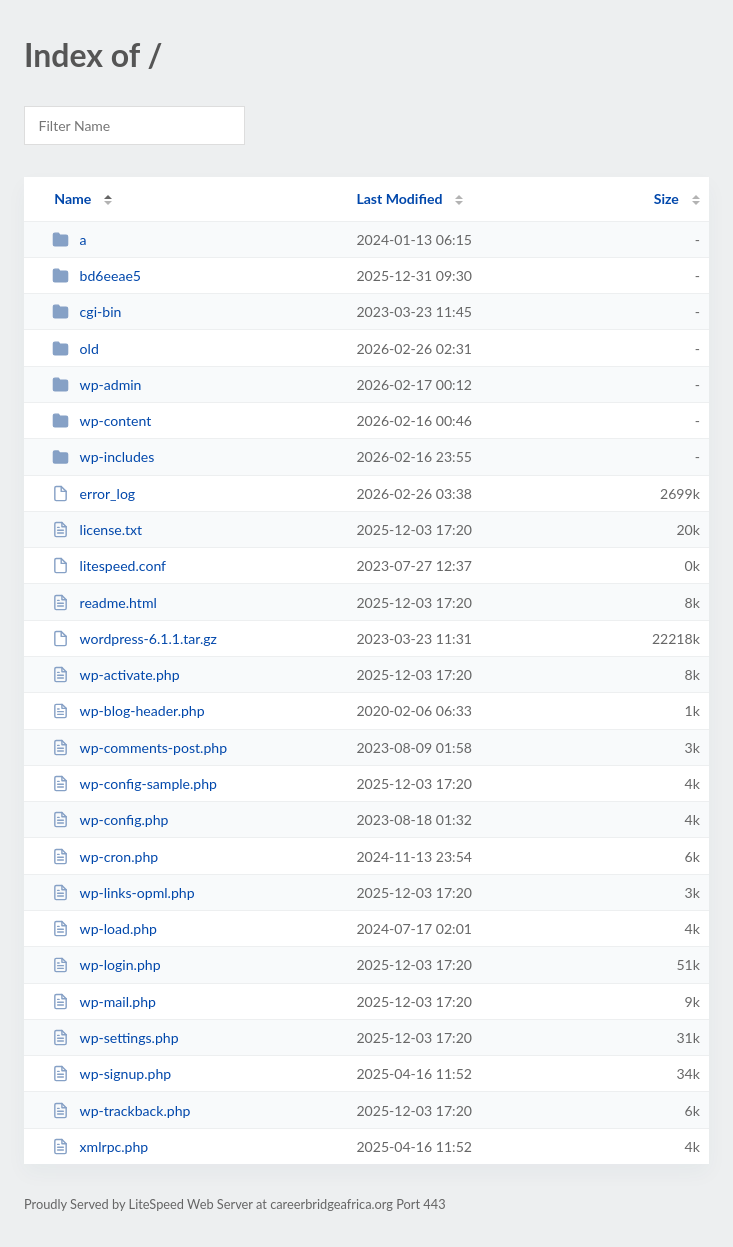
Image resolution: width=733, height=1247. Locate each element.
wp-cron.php (105, 856)
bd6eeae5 (96, 275)
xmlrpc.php (100, 1146)
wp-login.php (106, 964)
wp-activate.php (115, 674)
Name (72, 198)
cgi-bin (86, 311)
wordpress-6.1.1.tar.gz (134, 638)
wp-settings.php (115, 1037)
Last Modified (399, 198)
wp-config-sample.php (134, 783)
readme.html (104, 602)
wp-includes (103, 456)
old (75, 348)
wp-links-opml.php (123, 892)
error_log (93, 493)
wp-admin (96, 384)
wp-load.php (104, 928)
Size (666, 198)
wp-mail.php (104, 1001)
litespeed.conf (109, 565)
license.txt (97, 529)
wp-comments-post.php (139, 747)
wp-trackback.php (121, 1110)
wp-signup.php (111, 1073)
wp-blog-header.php (128, 710)
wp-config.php (110, 819)
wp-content (101, 420)
